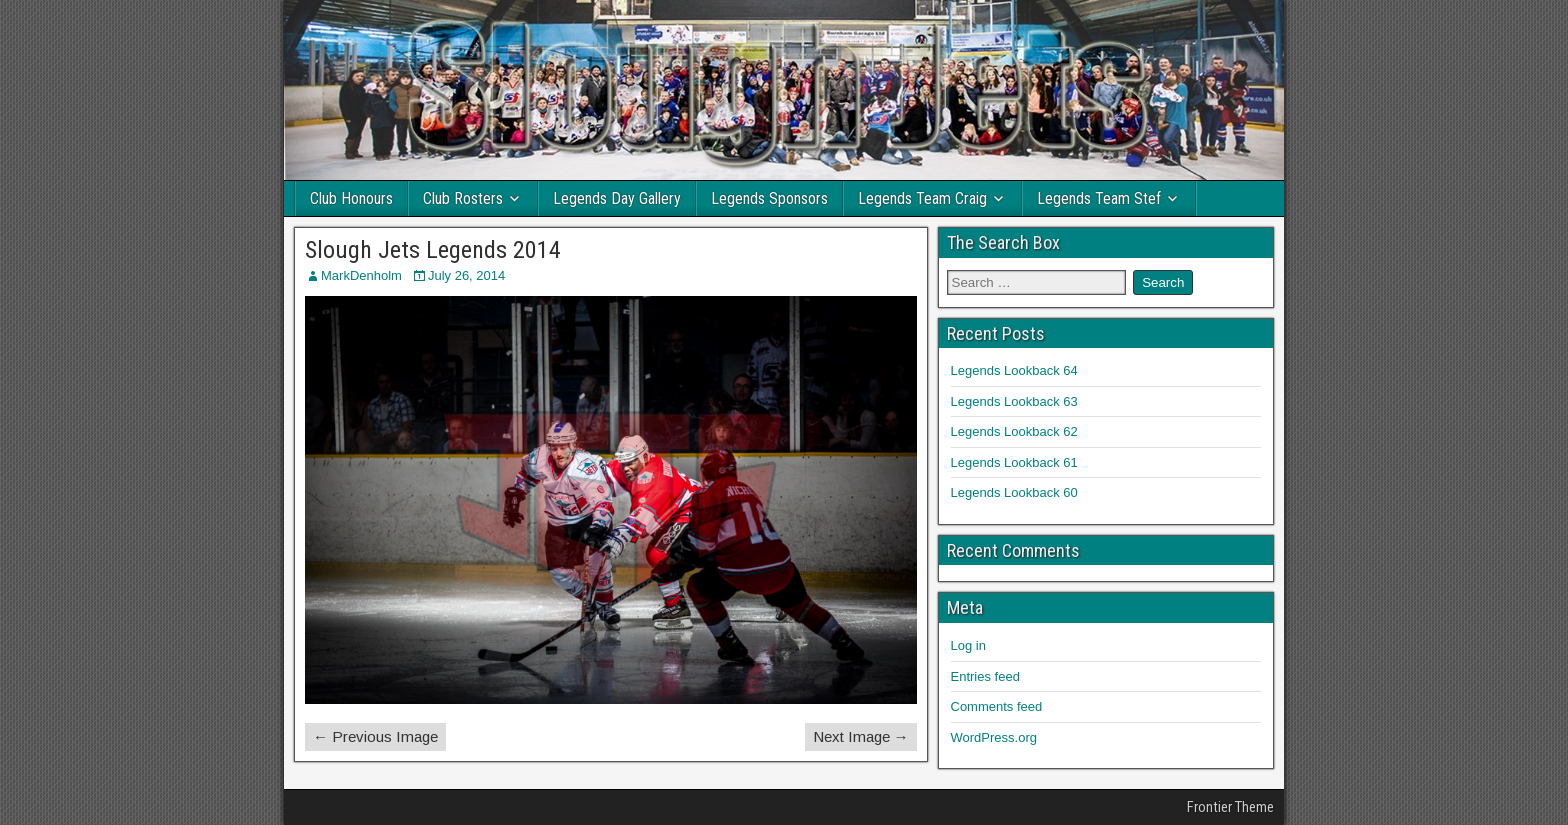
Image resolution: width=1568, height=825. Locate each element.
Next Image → (861, 736)
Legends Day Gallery (617, 198)
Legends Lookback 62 (1014, 431)
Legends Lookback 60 (1014, 492)
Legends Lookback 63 (1014, 401)
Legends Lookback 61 (1014, 462)
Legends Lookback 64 (1014, 370)
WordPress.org (994, 737)
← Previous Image (375, 736)
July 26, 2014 (466, 275)
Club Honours (351, 198)
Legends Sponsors (769, 198)
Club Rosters (463, 198)
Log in (968, 645)
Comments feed (997, 706)
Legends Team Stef (1099, 198)
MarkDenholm (361, 275)
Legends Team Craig (922, 198)
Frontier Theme (1230, 807)
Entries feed (985, 676)
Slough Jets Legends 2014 (433, 250)
